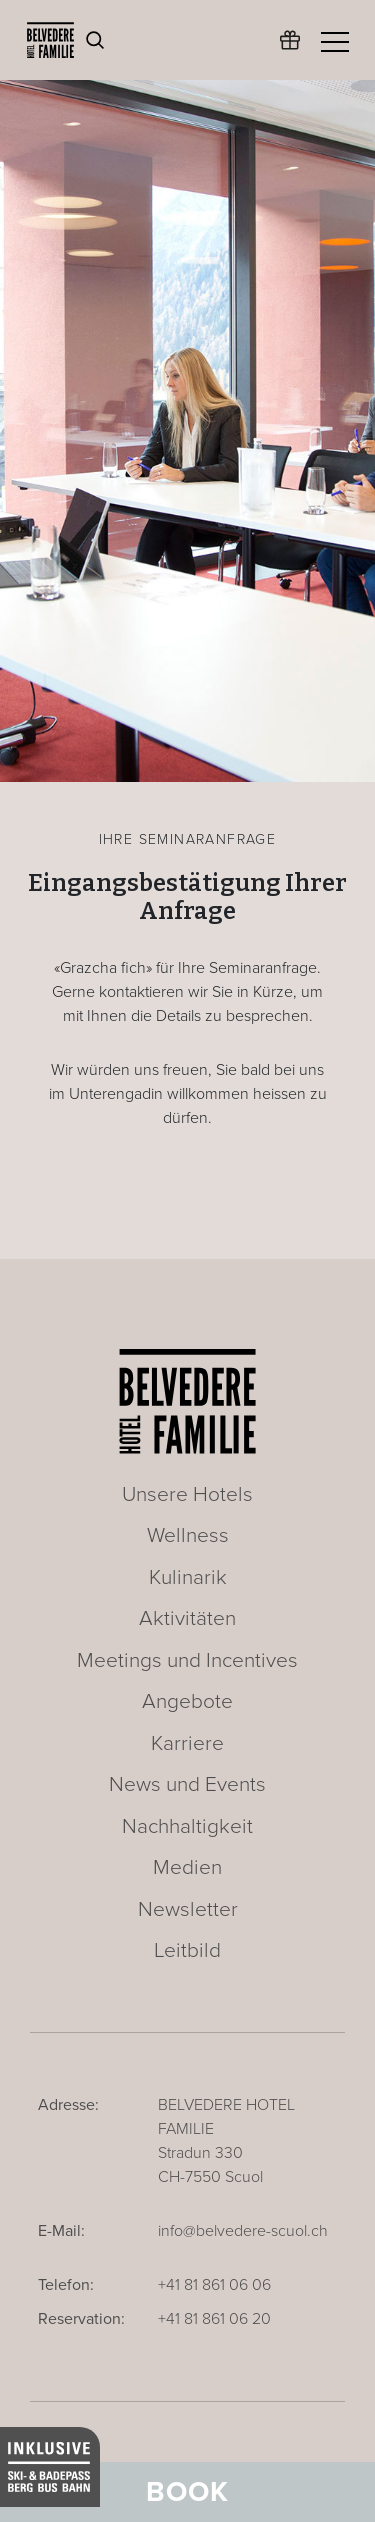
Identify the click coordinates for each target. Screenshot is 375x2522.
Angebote (187, 1701)
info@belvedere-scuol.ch (243, 2231)
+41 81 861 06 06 (214, 2285)
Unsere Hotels (187, 1494)
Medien (187, 1867)
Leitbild (187, 1950)
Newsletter (188, 1909)
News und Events (187, 1784)
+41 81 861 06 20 (214, 2319)
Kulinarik (188, 1577)
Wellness (188, 1535)
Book (187, 2492)
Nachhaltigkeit (187, 1826)
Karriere (187, 1743)
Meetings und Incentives (187, 1660)
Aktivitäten (187, 1618)
